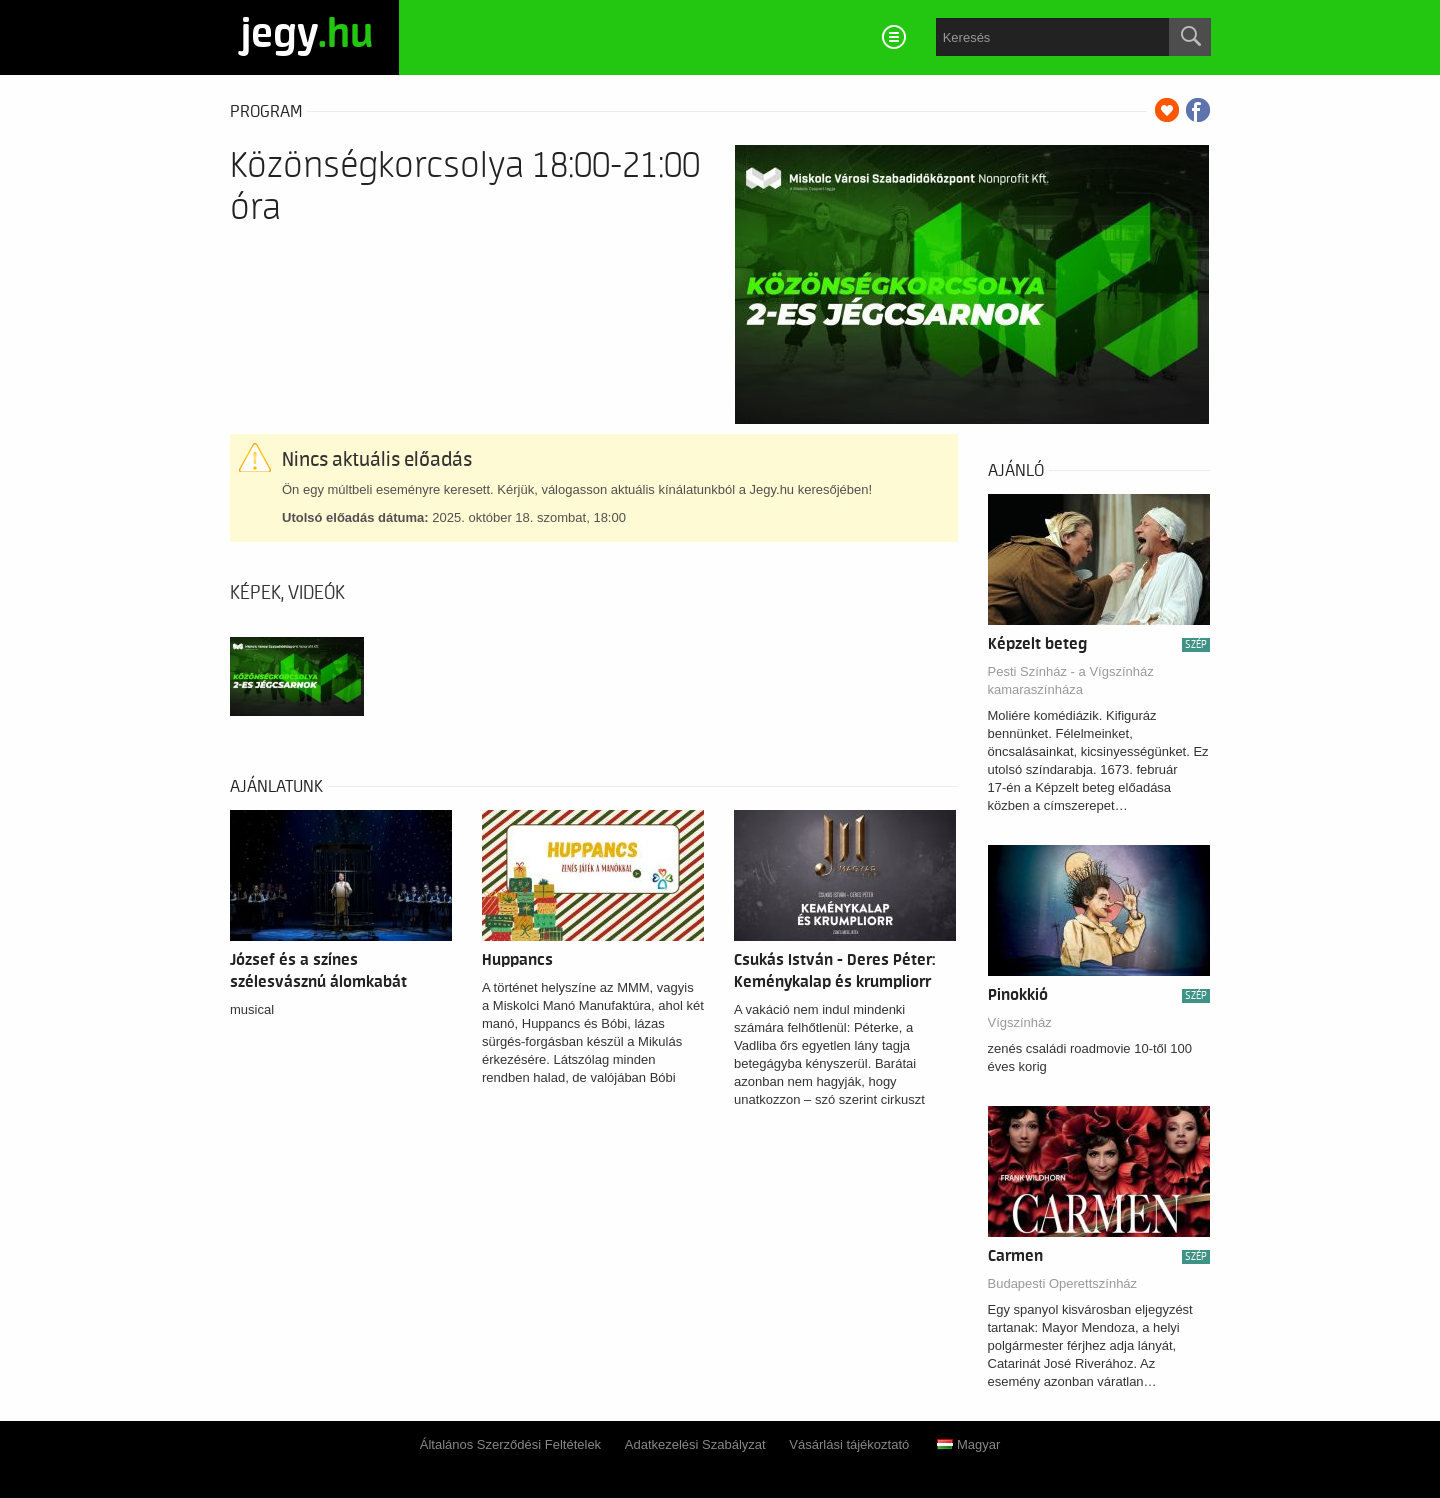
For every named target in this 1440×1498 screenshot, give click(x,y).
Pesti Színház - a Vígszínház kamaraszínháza (1071, 680)
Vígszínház (1020, 1022)
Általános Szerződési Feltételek (510, 1444)
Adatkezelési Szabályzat (695, 1444)
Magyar (968, 1444)
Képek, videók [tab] (287, 593)
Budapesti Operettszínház (1063, 1283)
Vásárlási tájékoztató (849, 1444)
